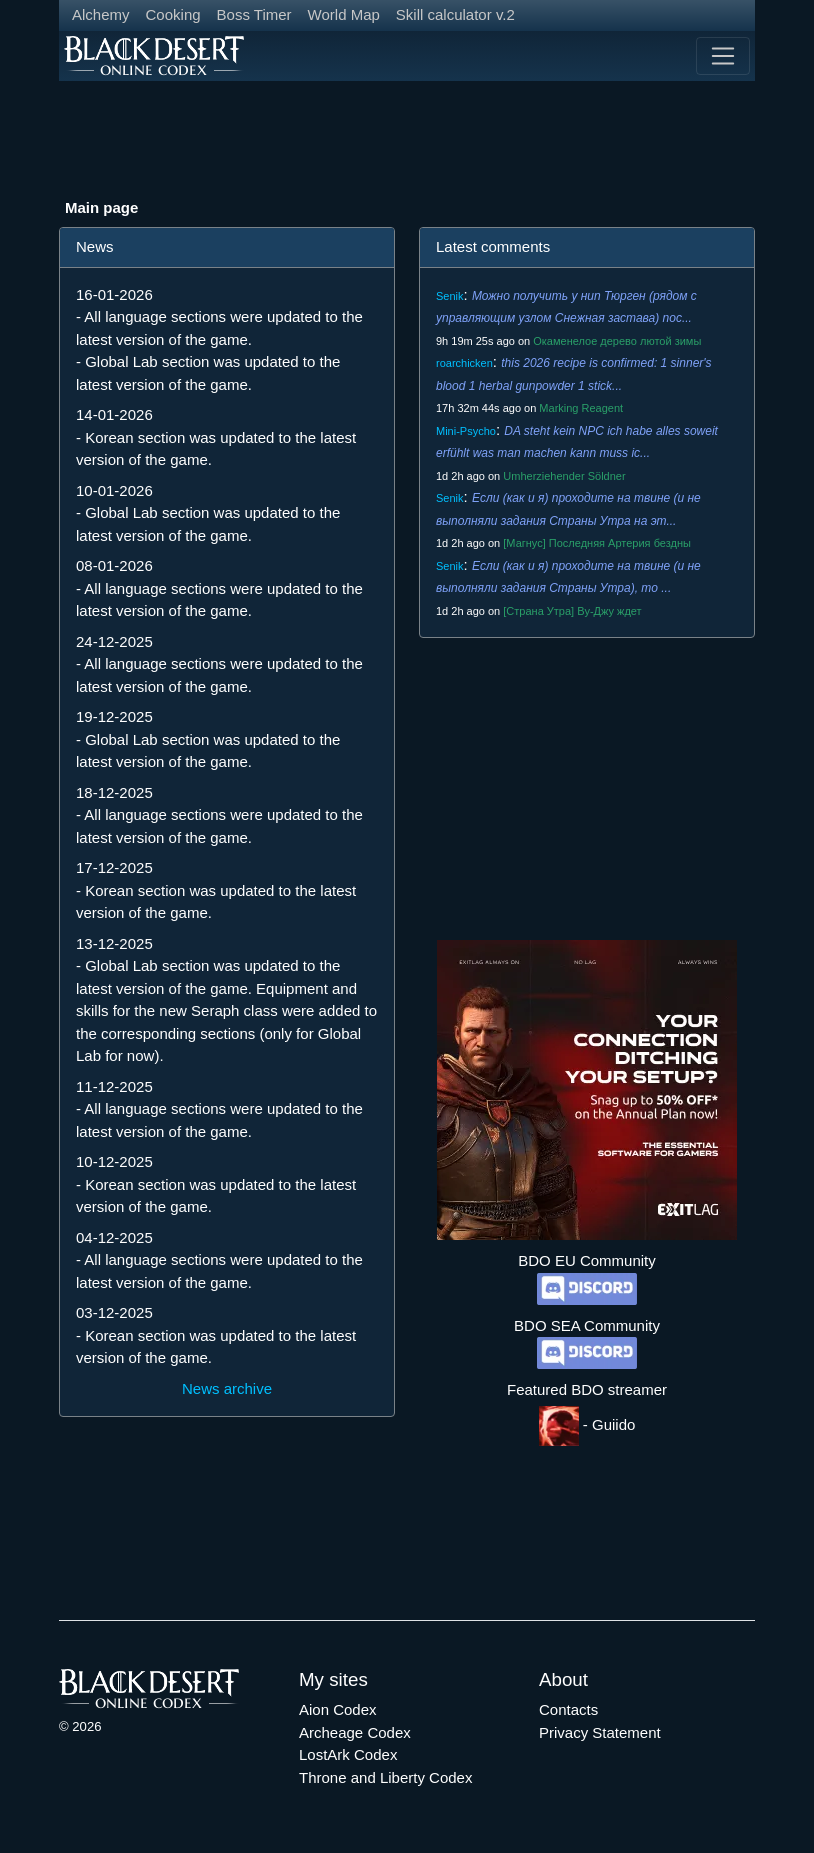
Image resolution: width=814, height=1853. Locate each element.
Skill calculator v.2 (455, 14)
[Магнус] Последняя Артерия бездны (597, 543)
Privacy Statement (600, 1732)
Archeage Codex (355, 1732)
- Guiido (587, 1424)
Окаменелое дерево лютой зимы (617, 341)
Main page (101, 207)
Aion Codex (338, 1709)
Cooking (173, 14)
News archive (227, 1388)
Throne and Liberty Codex (385, 1777)
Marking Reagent (581, 408)
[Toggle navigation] (723, 56)
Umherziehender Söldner (564, 476)
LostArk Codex (348, 1754)
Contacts (568, 1709)
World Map (344, 14)
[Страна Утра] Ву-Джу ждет (572, 611)
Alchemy (101, 14)
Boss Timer (254, 14)
